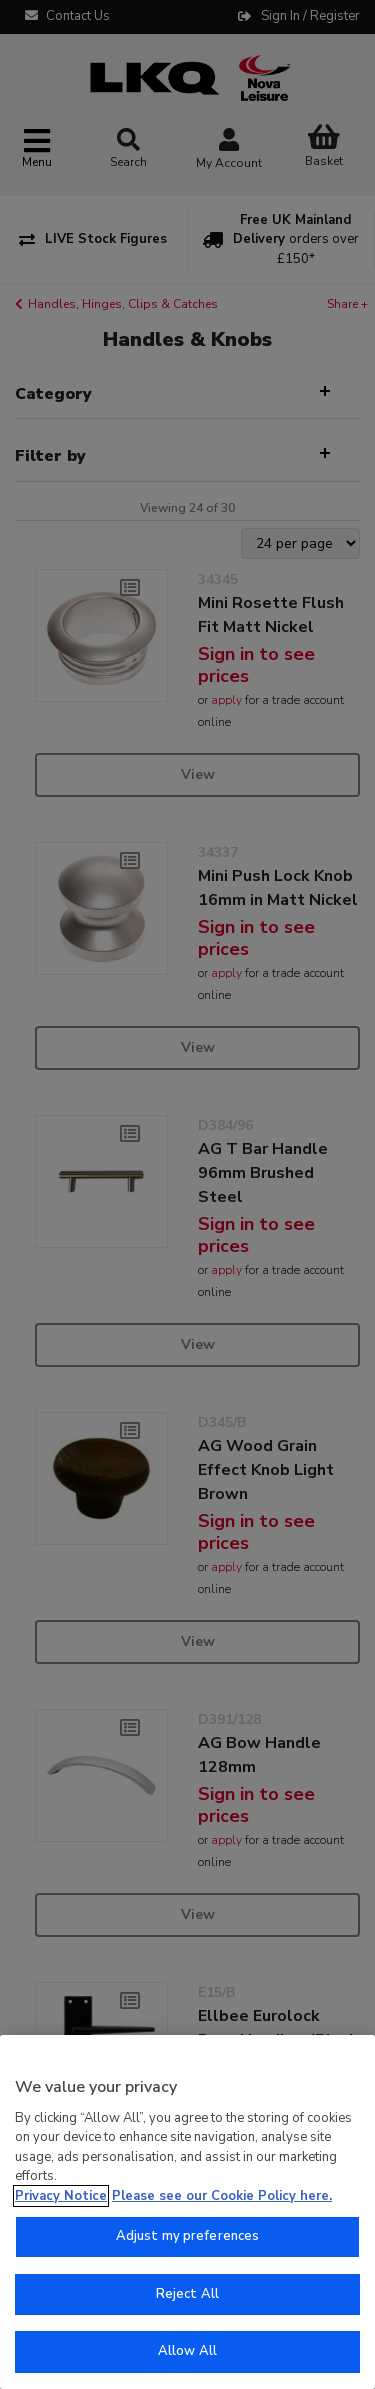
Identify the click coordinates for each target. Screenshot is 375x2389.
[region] (187, 2212)
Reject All (187, 2294)
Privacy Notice (61, 2196)
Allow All (187, 2351)
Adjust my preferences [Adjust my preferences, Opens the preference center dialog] (188, 2236)
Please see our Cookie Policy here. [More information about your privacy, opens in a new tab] (222, 2196)
